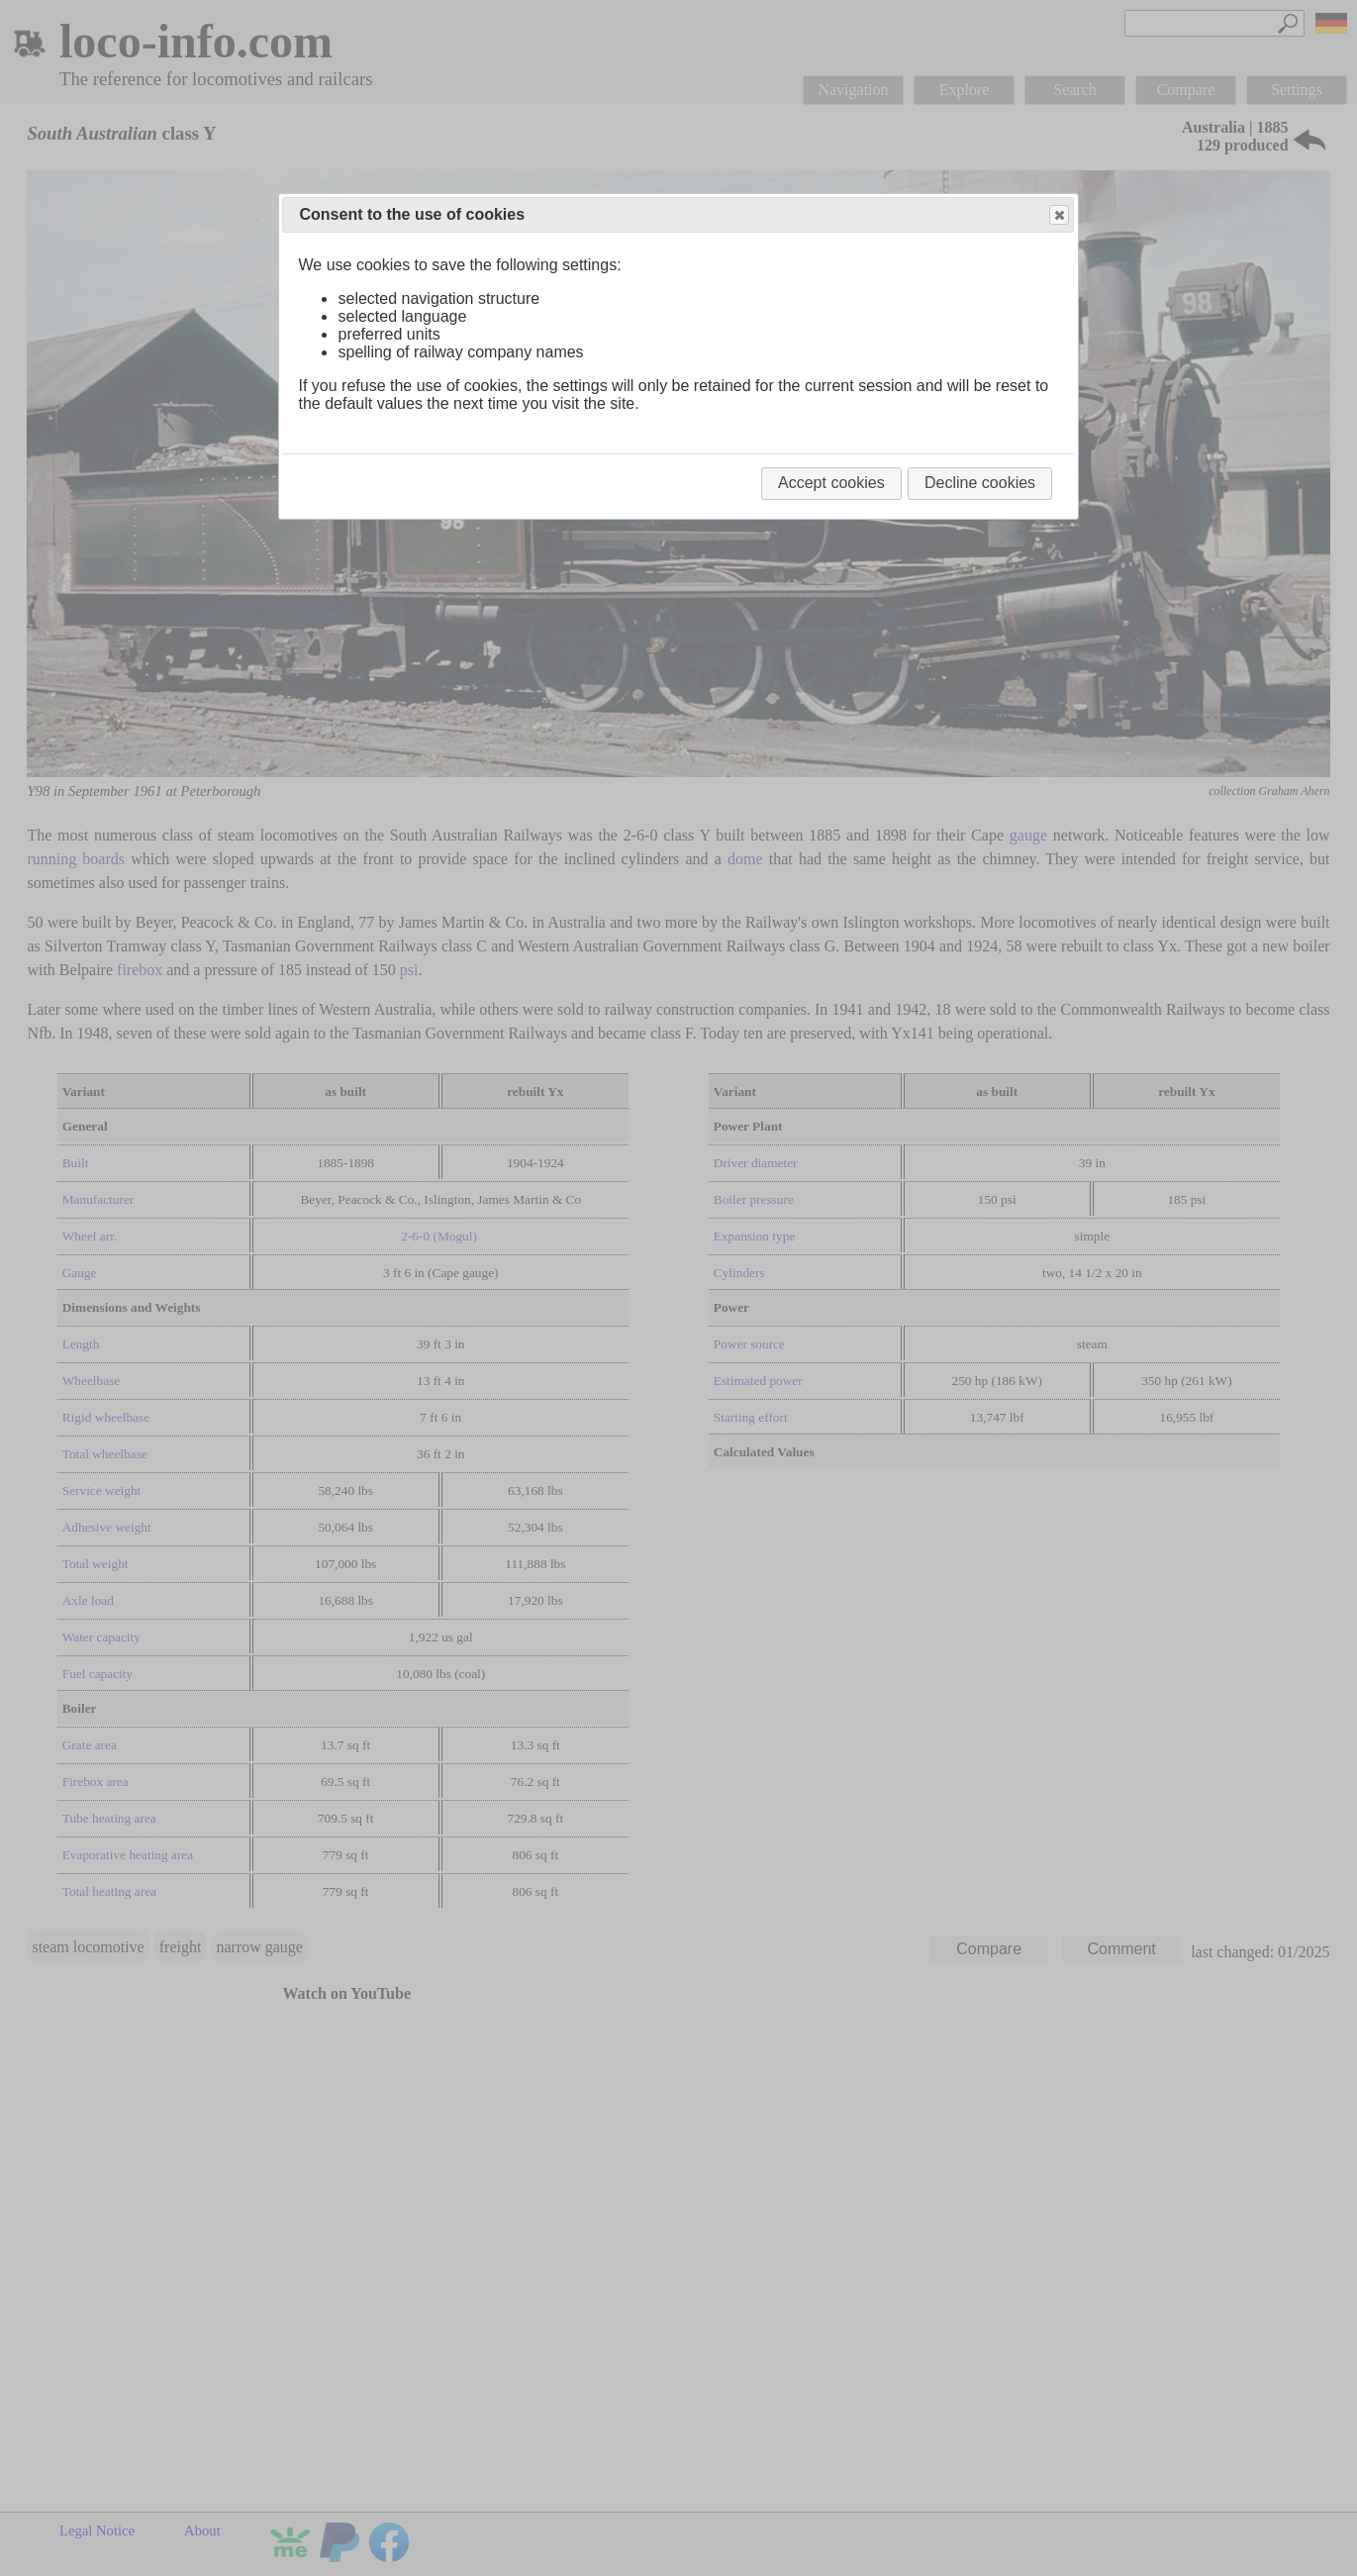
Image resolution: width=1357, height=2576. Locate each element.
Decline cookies (979, 482)
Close (1058, 215)
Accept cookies (831, 482)
